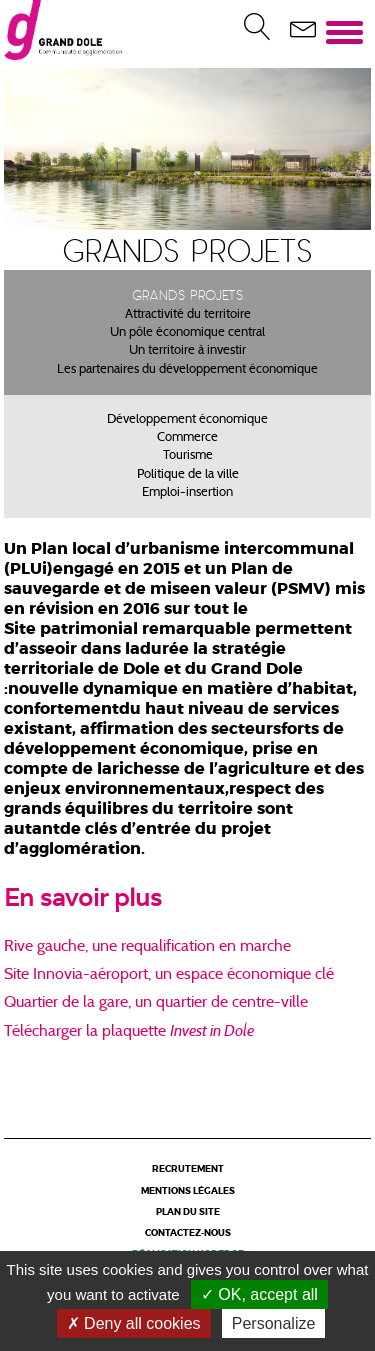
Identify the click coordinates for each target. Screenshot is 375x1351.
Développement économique (187, 420)
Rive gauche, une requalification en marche (147, 947)
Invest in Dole (212, 1031)
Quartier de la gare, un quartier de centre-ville (156, 1003)
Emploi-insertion (187, 493)
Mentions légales (188, 1191)
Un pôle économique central (187, 333)
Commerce (187, 438)
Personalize (274, 1323)
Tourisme (188, 456)
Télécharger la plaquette (87, 1032)
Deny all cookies (134, 1323)
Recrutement (188, 1169)
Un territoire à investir (187, 351)
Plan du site (188, 1212)
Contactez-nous (188, 1233)
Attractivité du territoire (188, 315)
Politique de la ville (188, 475)
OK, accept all (259, 1294)
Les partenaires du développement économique (187, 370)
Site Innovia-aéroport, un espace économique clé (169, 975)
